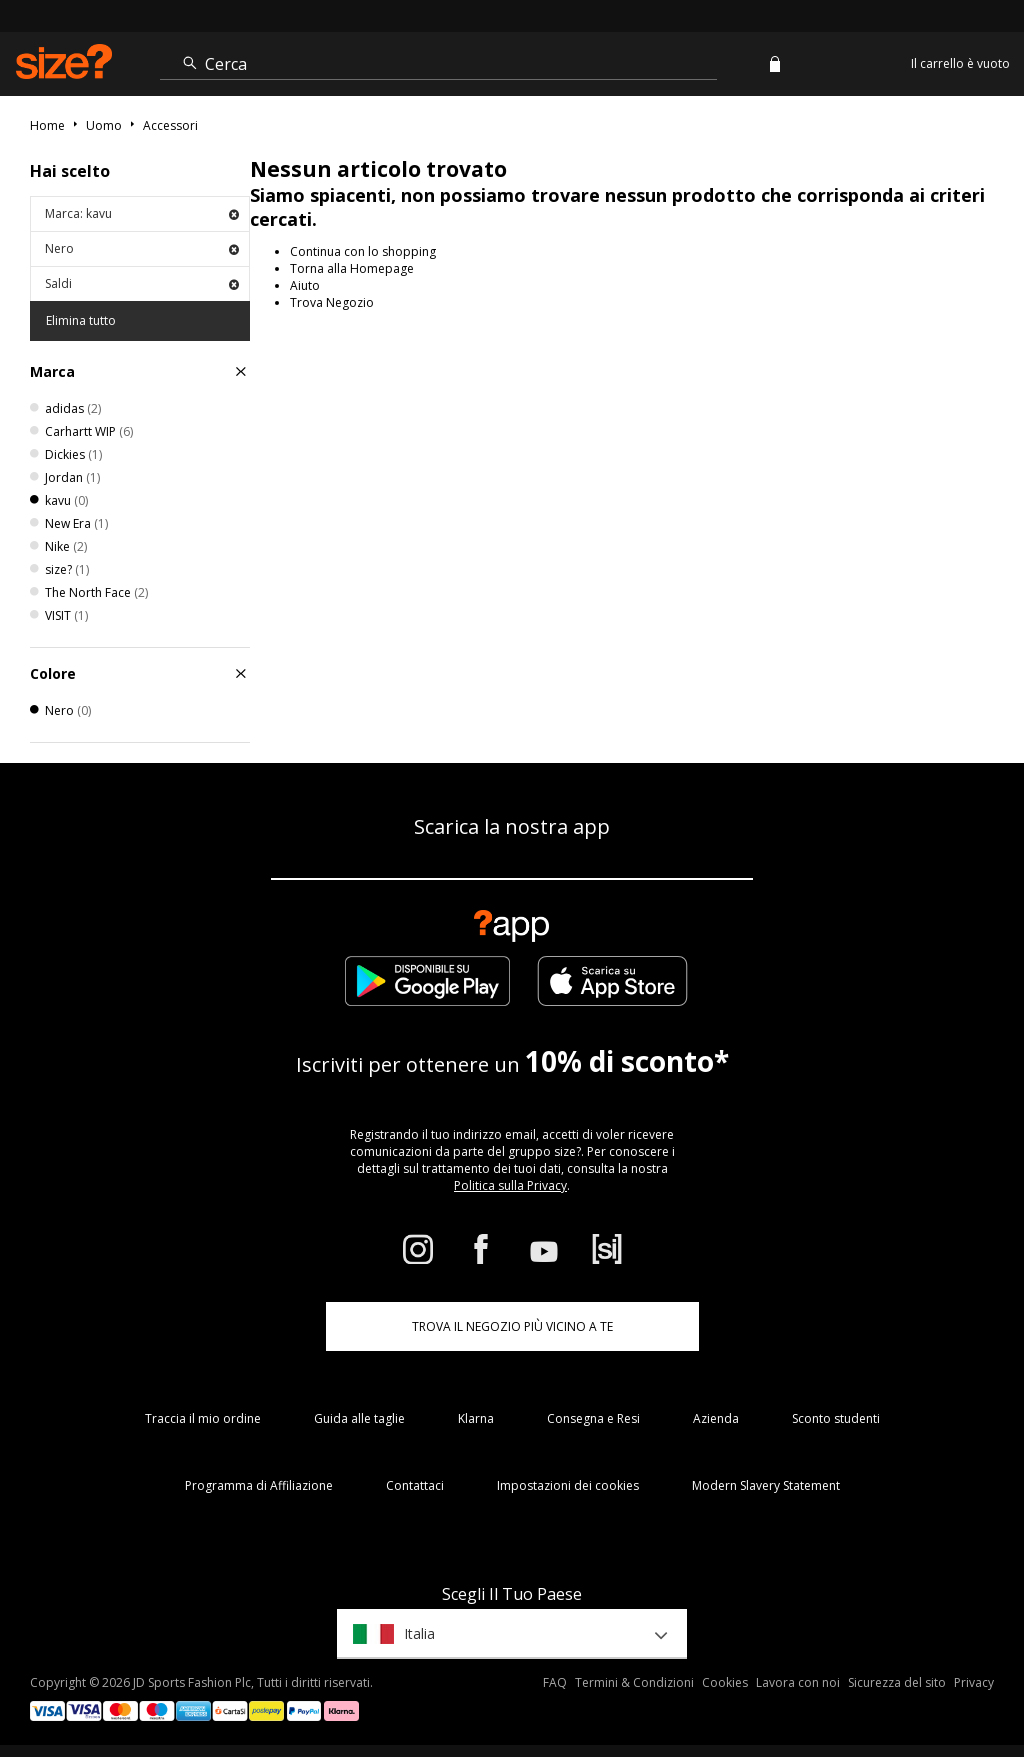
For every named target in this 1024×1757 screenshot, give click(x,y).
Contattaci (415, 1485)
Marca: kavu (142, 213)
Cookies (725, 1682)
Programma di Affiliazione (259, 1485)
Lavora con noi (798, 1682)
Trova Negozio (332, 302)
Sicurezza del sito (897, 1682)
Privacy (974, 1682)
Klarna (476, 1418)
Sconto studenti (836, 1418)
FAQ (555, 1682)
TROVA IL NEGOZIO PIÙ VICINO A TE (512, 1326)
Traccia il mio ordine (203, 1418)
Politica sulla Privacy (510, 1185)
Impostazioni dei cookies (568, 1485)
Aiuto (305, 285)
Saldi (142, 283)
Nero (142, 248)
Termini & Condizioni (634, 1682)
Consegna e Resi (593, 1418)
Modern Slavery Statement (766, 1485)
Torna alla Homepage (352, 268)
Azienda (716, 1418)
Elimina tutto (81, 320)
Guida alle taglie (359, 1418)
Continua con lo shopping (363, 251)
